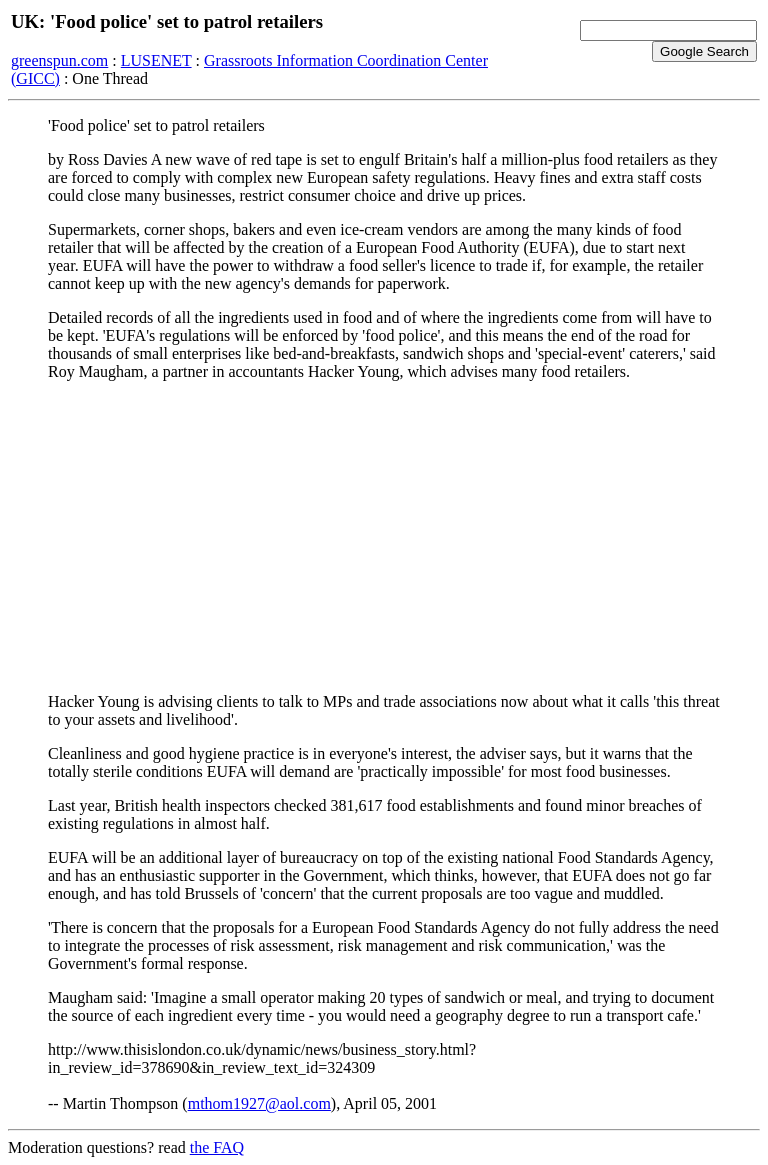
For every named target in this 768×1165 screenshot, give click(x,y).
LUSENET (156, 60)
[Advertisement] (384, 537)
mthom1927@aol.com (259, 1103)
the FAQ (217, 1147)
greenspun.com (59, 60)
